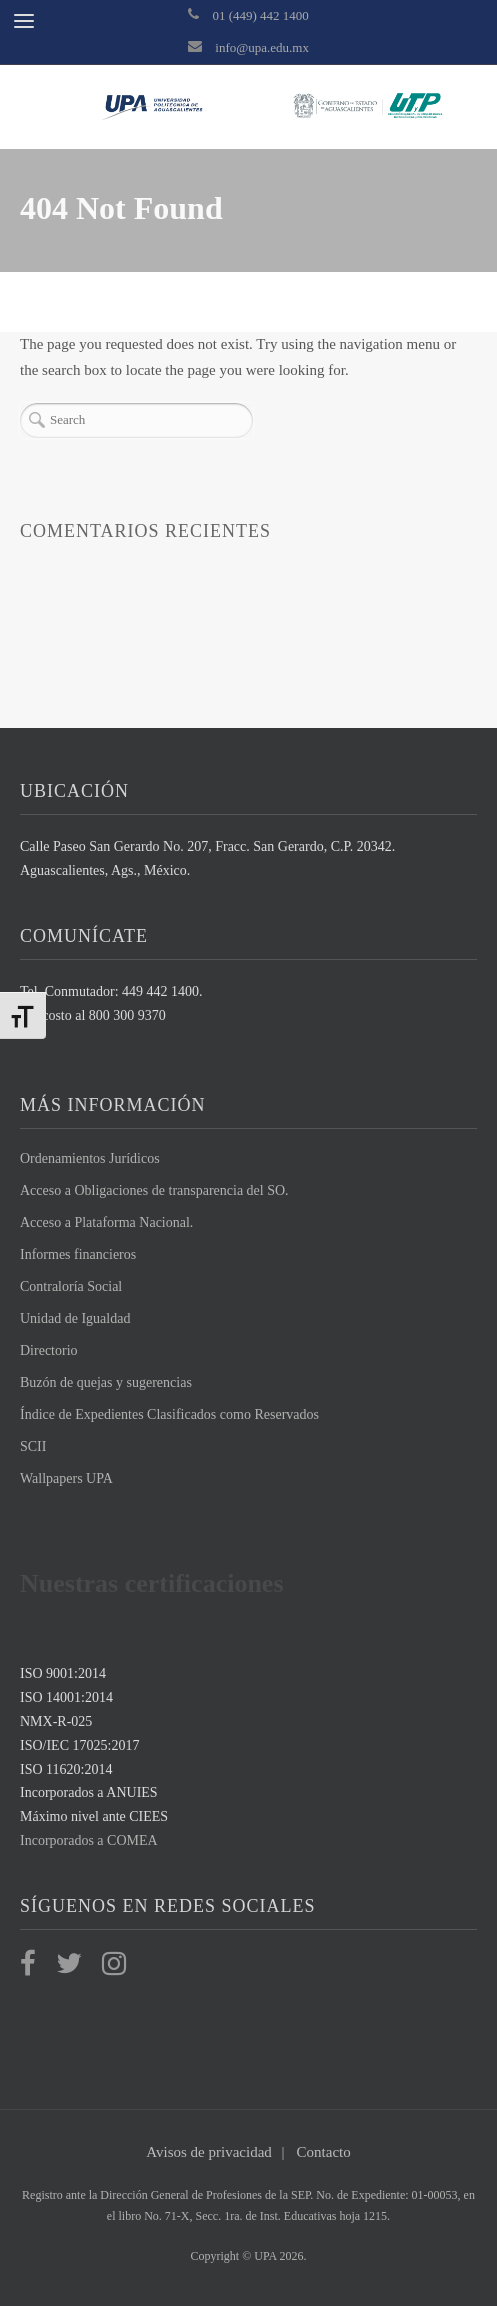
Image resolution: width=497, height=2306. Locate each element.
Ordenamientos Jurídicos (90, 1158)
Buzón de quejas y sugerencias (106, 1382)
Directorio (49, 1350)
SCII (33, 1446)
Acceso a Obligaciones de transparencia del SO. (154, 1190)
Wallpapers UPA (66, 1478)
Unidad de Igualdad (75, 1318)
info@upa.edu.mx (262, 47)
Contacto (324, 2152)
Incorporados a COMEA (89, 1840)
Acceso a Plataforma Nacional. (106, 1222)
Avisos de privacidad (209, 2152)
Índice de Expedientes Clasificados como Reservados (169, 1414)
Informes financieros (78, 1254)
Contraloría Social (71, 1286)
